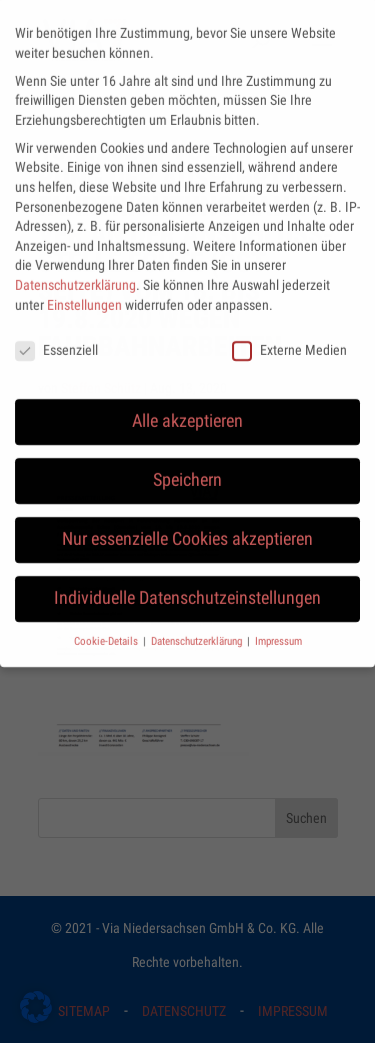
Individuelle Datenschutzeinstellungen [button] (187, 586)
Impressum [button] (278, 629)
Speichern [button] (187, 468)
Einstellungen (84, 292)
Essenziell (56, 338)
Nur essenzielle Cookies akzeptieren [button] (187, 527)
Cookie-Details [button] (107, 629)
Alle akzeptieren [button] (187, 409)
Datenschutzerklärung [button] (198, 629)
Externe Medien (289, 338)
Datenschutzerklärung (75, 273)
